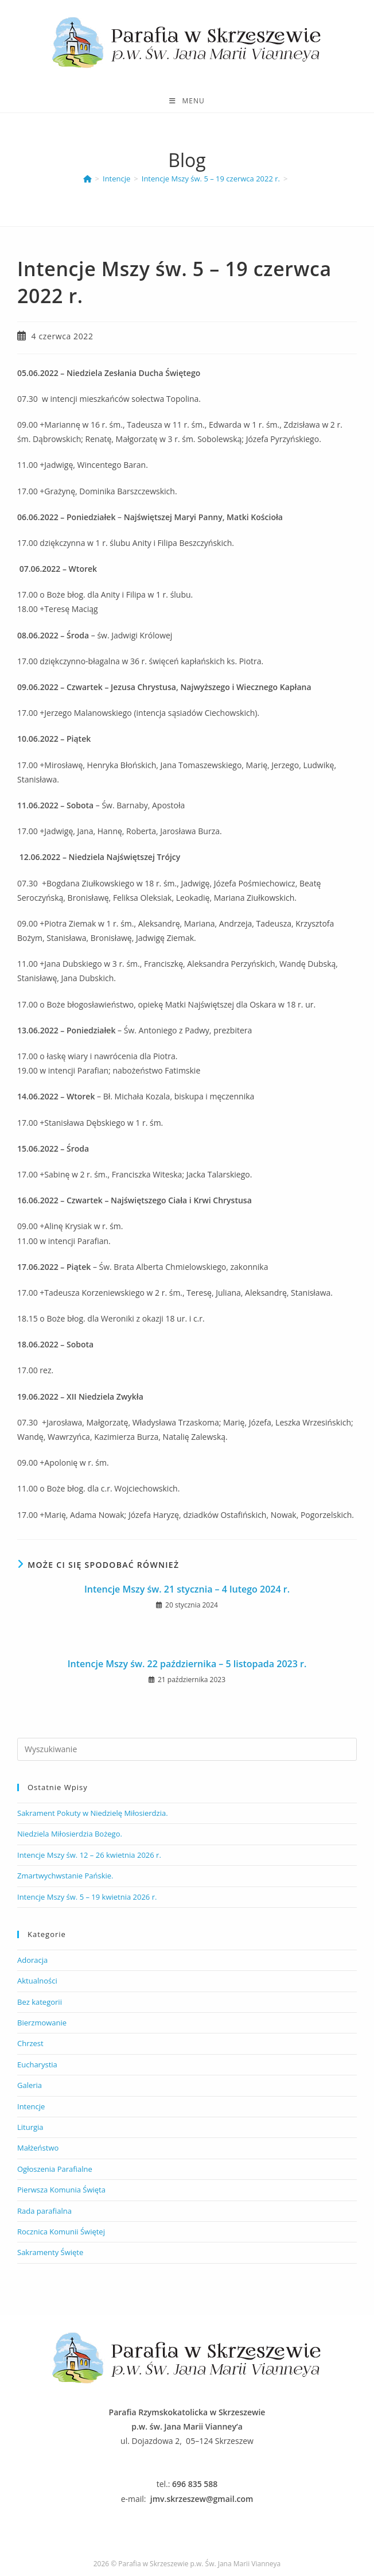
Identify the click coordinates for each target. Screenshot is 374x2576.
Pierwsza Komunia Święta (61, 2189)
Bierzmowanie (42, 2022)
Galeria (29, 2085)
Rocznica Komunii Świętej (61, 2231)
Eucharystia (37, 2064)
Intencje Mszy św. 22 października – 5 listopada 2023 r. (187, 1663)
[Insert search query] (187, 1749)
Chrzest (30, 2043)
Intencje (31, 2106)
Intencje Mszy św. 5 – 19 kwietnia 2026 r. (87, 1897)
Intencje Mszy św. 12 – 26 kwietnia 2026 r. (89, 1855)
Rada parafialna (44, 2211)
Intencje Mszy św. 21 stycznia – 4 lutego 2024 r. (187, 1589)
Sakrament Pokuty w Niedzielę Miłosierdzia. (92, 1813)
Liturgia (30, 2127)
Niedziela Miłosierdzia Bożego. (69, 1834)
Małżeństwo (38, 2148)
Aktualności (37, 1980)
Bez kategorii (39, 2002)
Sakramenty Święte (50, 2252)
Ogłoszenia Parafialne (54, 2169)
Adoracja (32, 1960)
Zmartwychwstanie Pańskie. (65, 1875)
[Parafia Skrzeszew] (87, 178)
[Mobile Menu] (187, 101)
